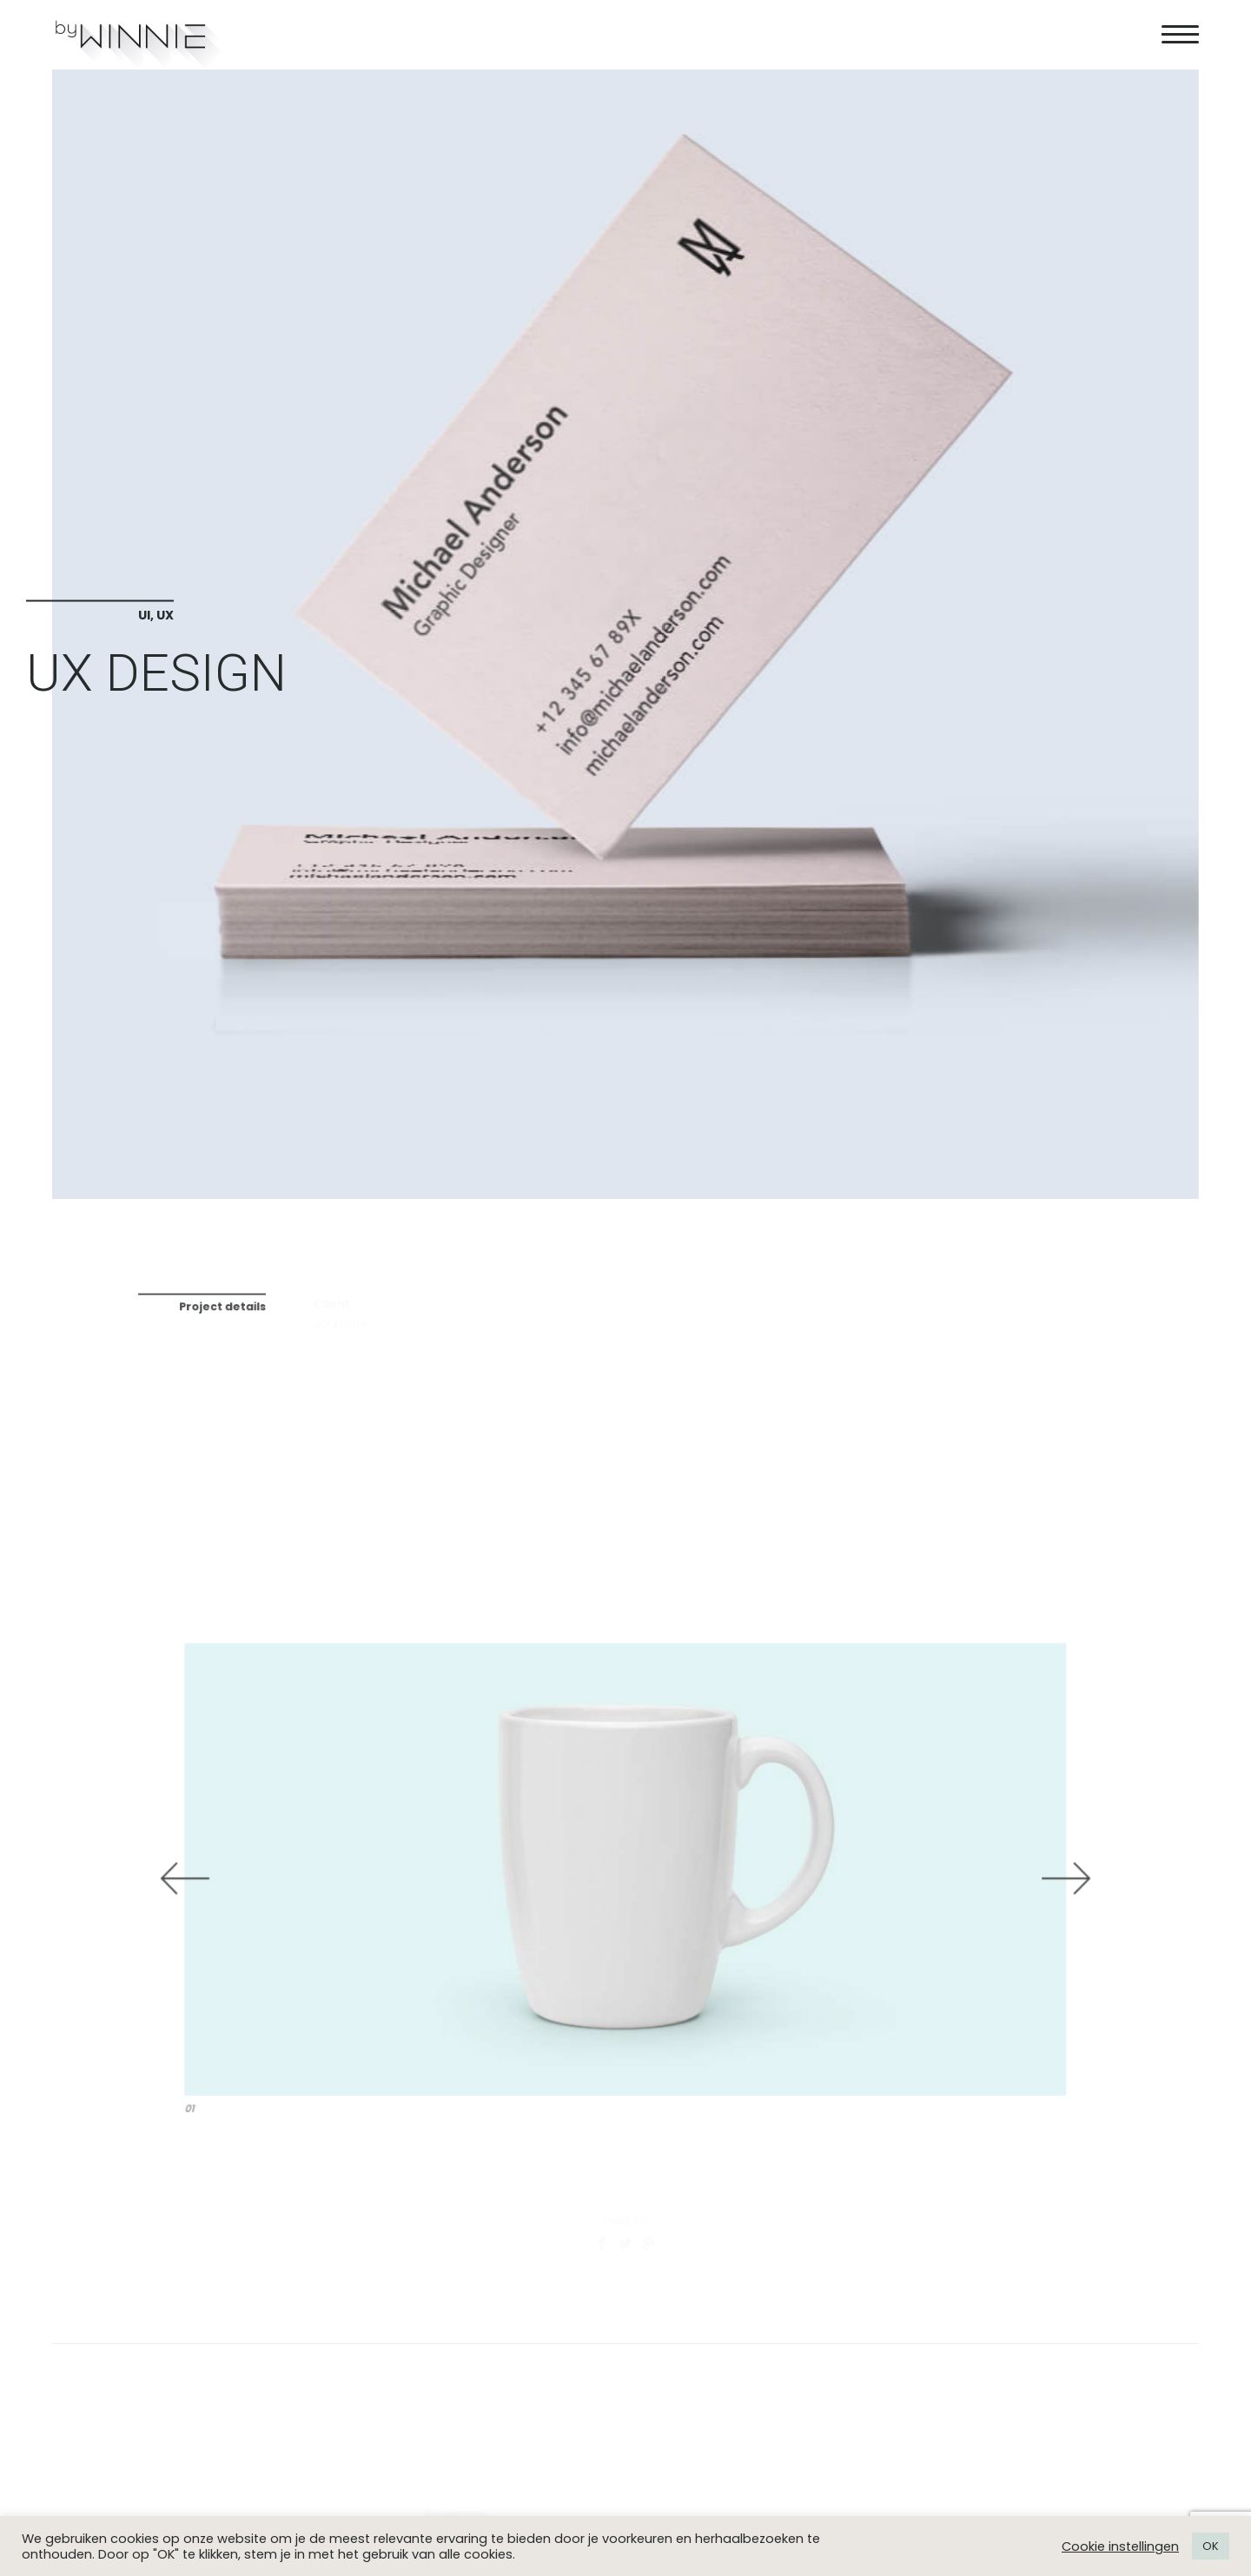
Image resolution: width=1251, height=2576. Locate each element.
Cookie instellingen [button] (1120, 2546)
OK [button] (1210, 2546)
